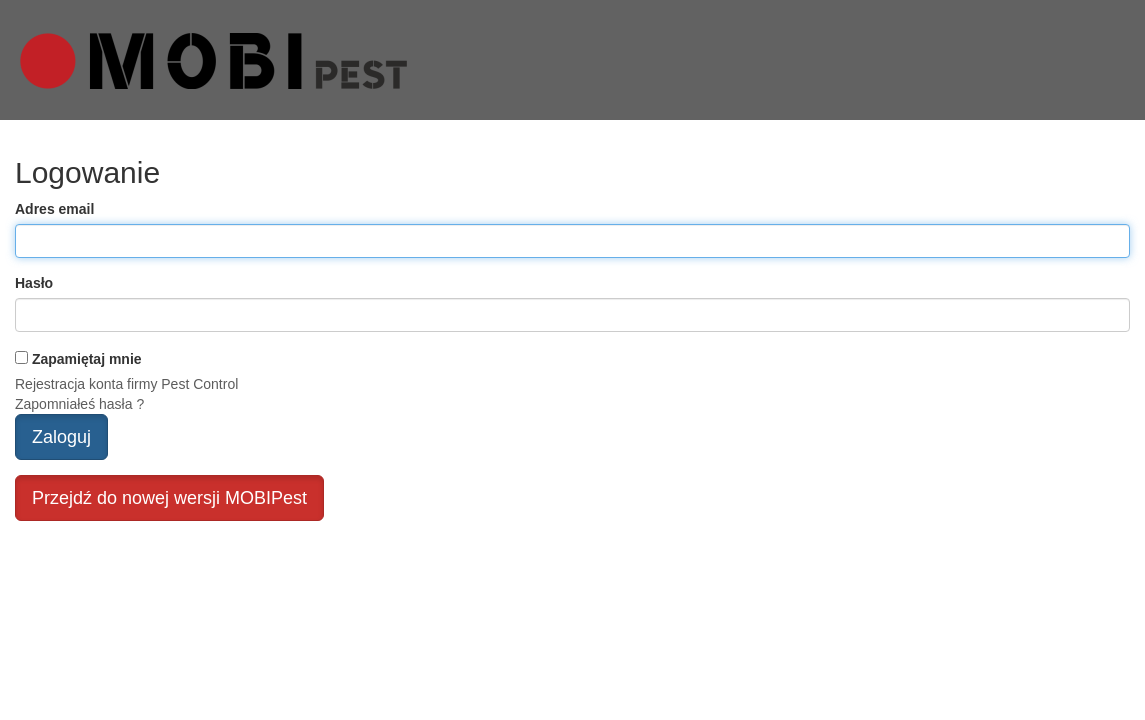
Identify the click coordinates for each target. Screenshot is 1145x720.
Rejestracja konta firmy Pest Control (126, 384)
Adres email (54, 209)
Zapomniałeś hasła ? (79, 404)
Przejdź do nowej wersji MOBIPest (169, 498)
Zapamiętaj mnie (87, 359)
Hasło (34, 283)
